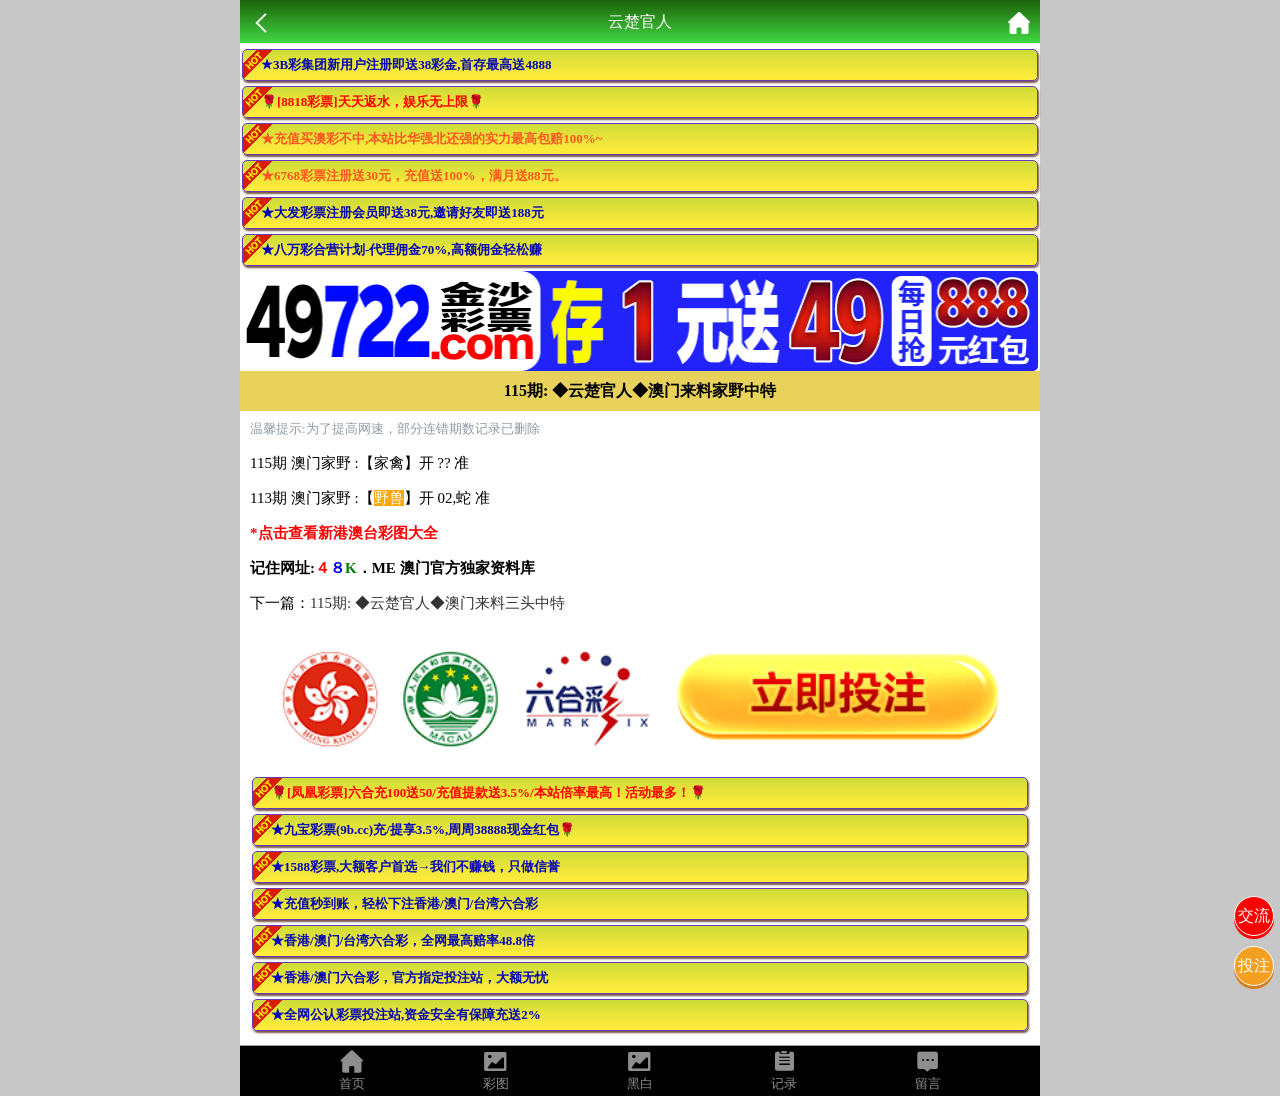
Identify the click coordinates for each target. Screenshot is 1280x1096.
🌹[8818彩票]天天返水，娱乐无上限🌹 (372, 101)
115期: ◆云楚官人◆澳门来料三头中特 (437, 603)
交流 (1254, 915)
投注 (1254, 965)
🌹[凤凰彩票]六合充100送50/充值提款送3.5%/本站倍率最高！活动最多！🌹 (488, 792)
